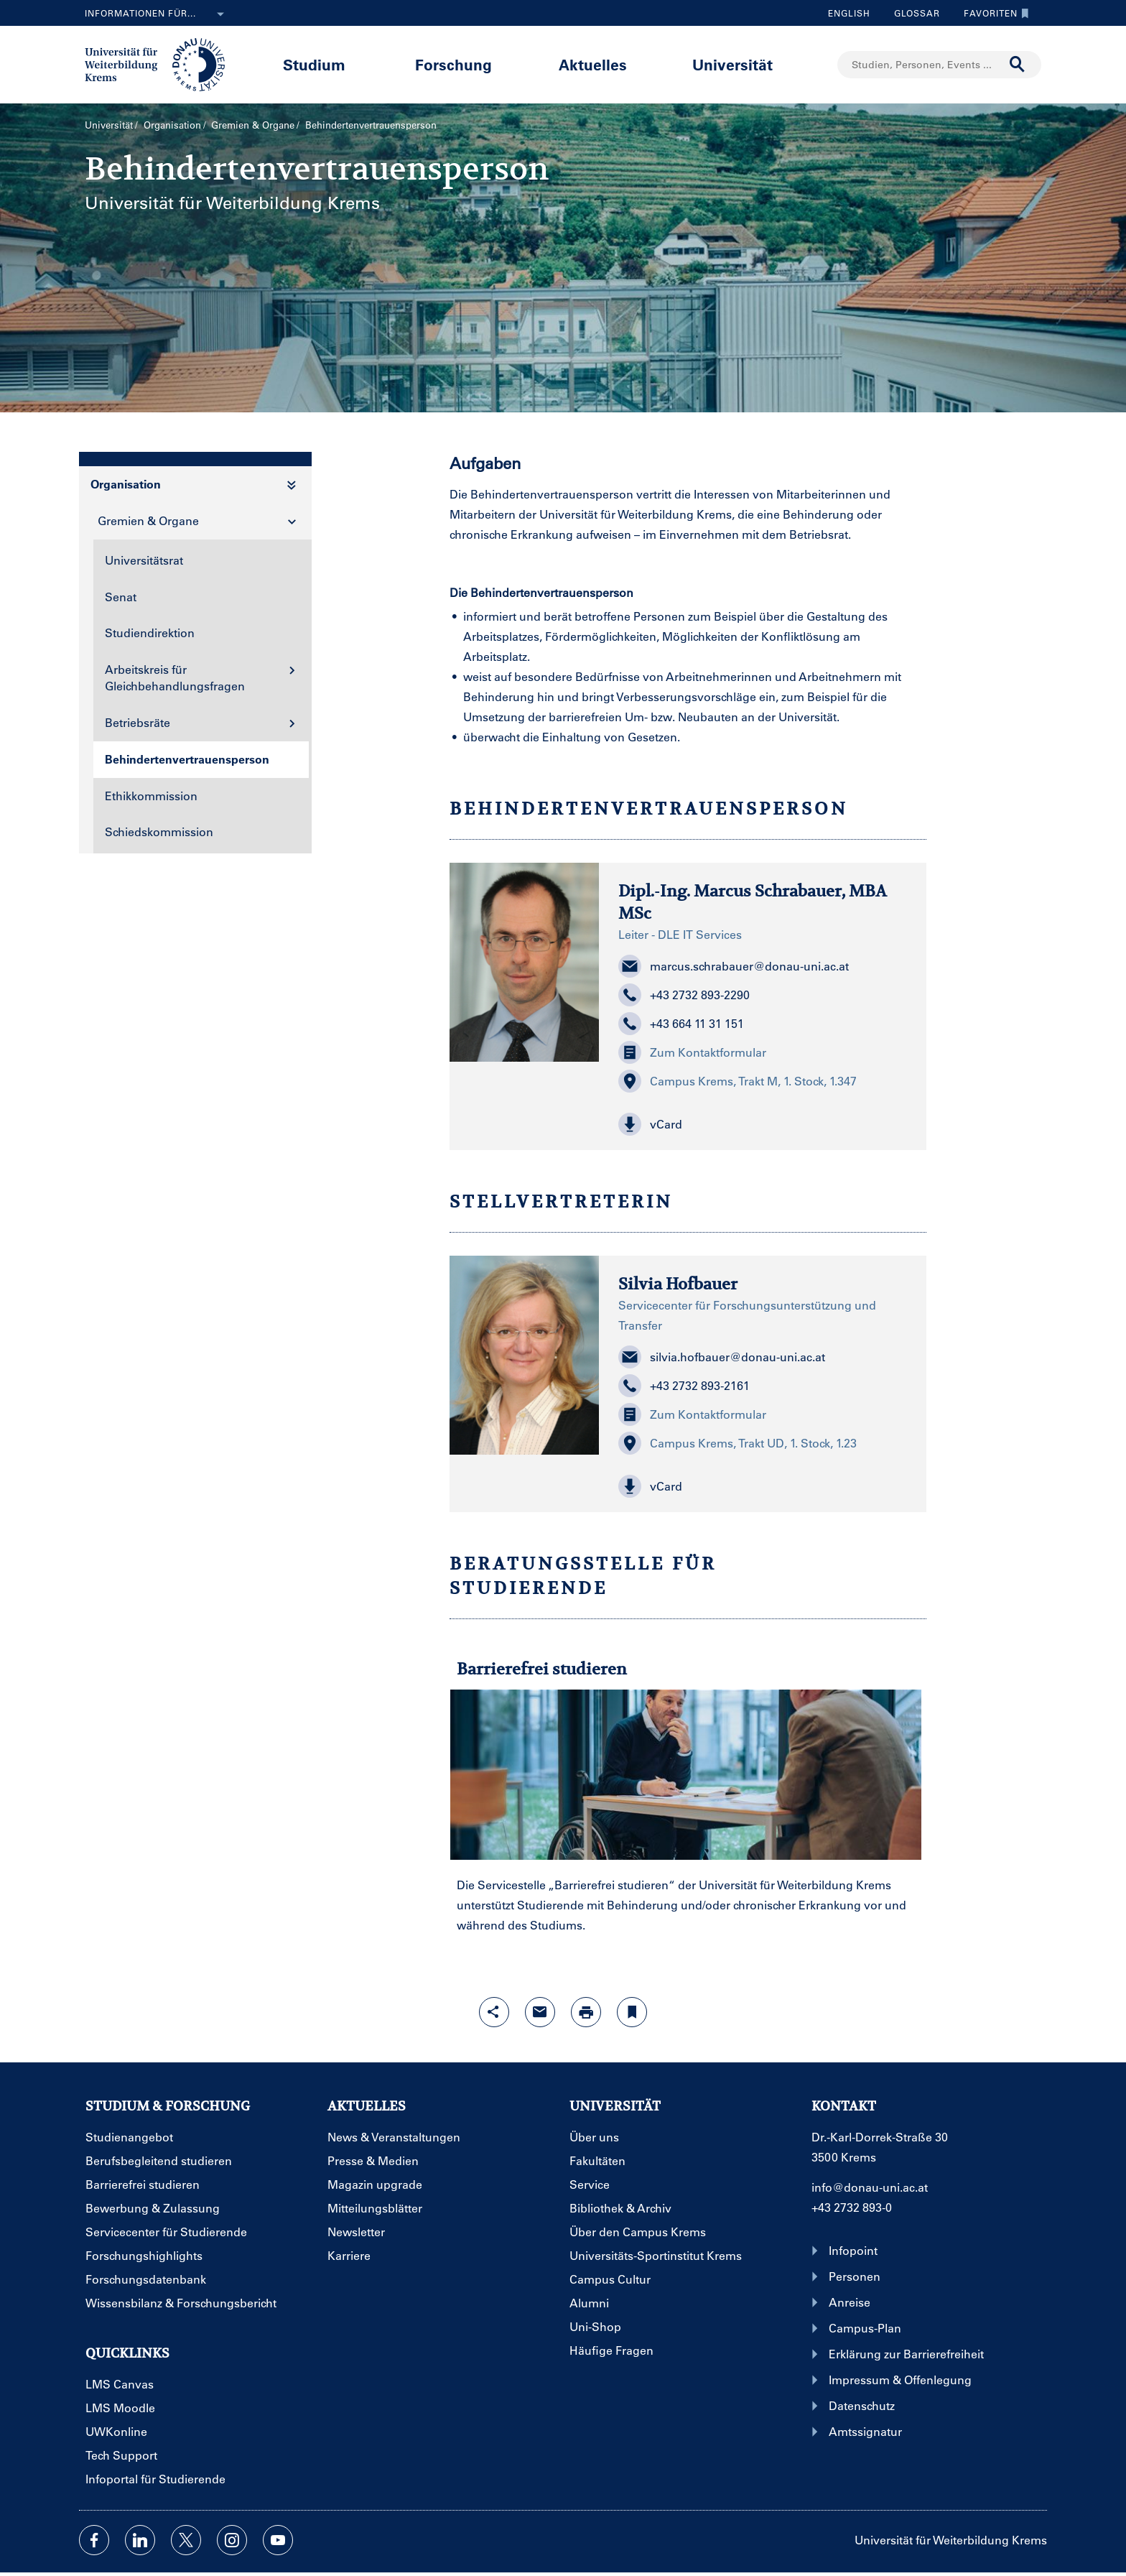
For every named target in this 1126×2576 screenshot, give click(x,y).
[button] (762, 1124)
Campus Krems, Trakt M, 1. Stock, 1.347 (737, 1081)
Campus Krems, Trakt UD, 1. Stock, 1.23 (737, 1443)
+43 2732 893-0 (851, 2207)
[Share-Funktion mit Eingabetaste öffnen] (494, 2012)
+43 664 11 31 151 (681, 1023)
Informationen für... (157, 14)
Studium (314, 64)
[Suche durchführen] (1017, 65)
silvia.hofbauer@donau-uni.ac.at (721, 1356)
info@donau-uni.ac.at (869, 2187)
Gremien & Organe (252, 125)
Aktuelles (593, 64)
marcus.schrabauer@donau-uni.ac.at (733, 966)
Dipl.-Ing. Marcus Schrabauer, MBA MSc (752, 902)
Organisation (172, 125)
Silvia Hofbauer (678, 1284)
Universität (732, 64)
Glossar (911, 13)
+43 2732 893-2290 (684, 994)
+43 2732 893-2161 (684, 1385)
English (849, 13)
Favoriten (993, 13)
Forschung (453, 64)
